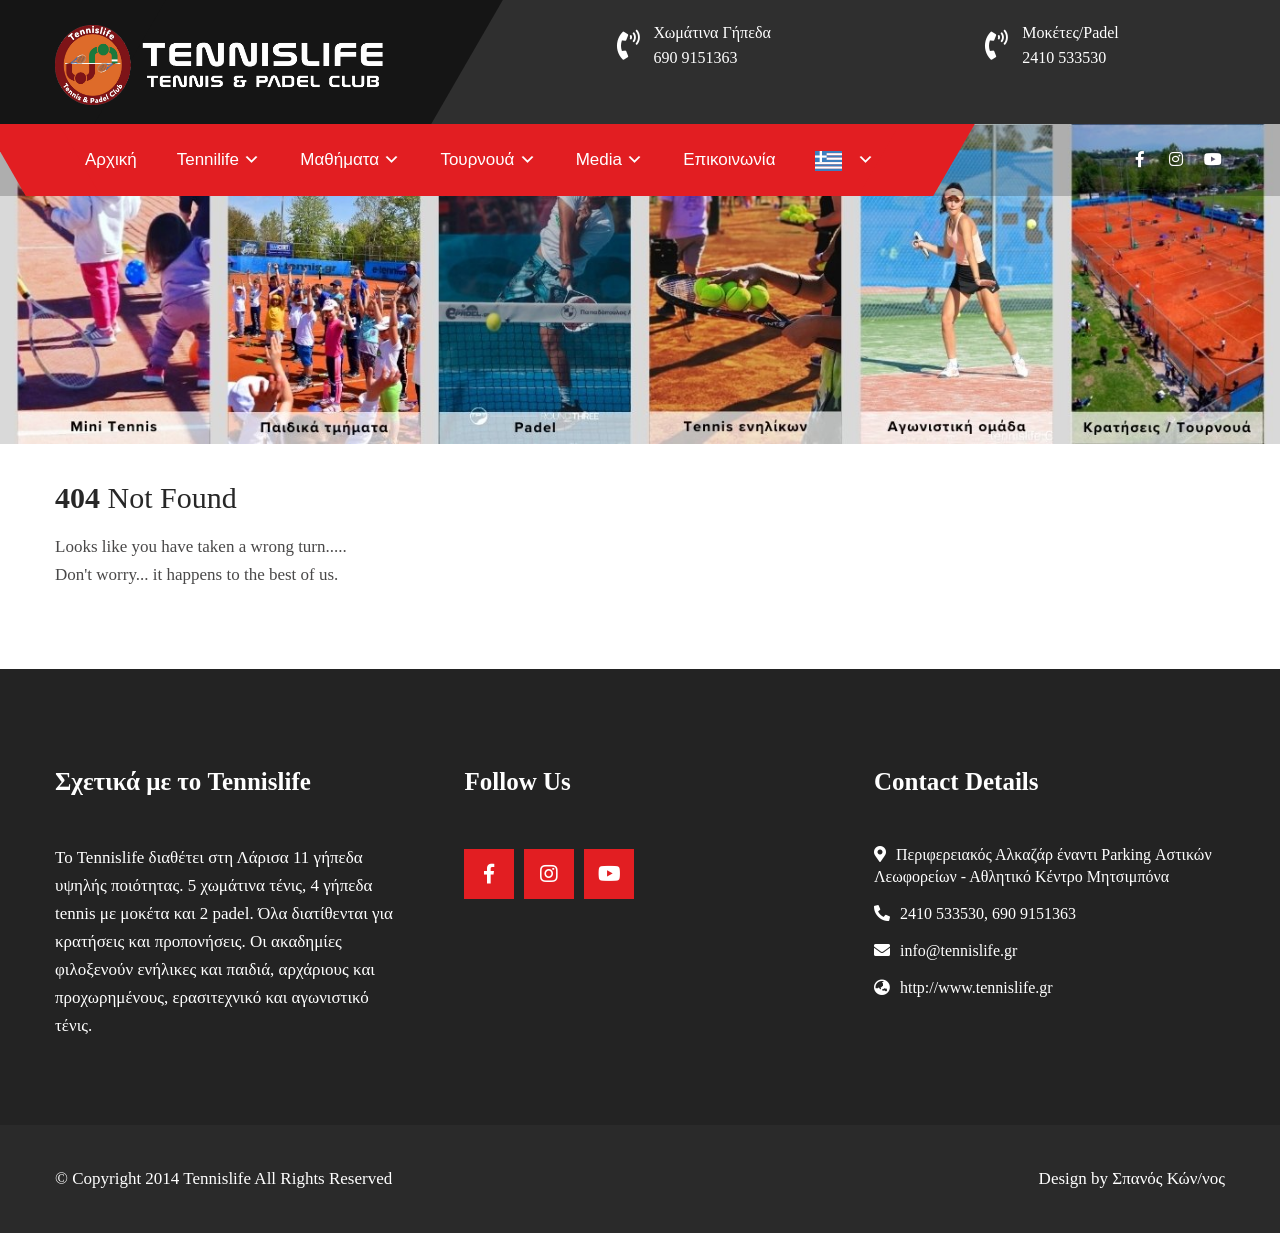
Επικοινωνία (729, 159)
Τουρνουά (477, 159)
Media (599, 159)
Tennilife (208, 159)
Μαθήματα (339, 159)
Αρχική (111, 159)
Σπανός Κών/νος (1168, 1178)
